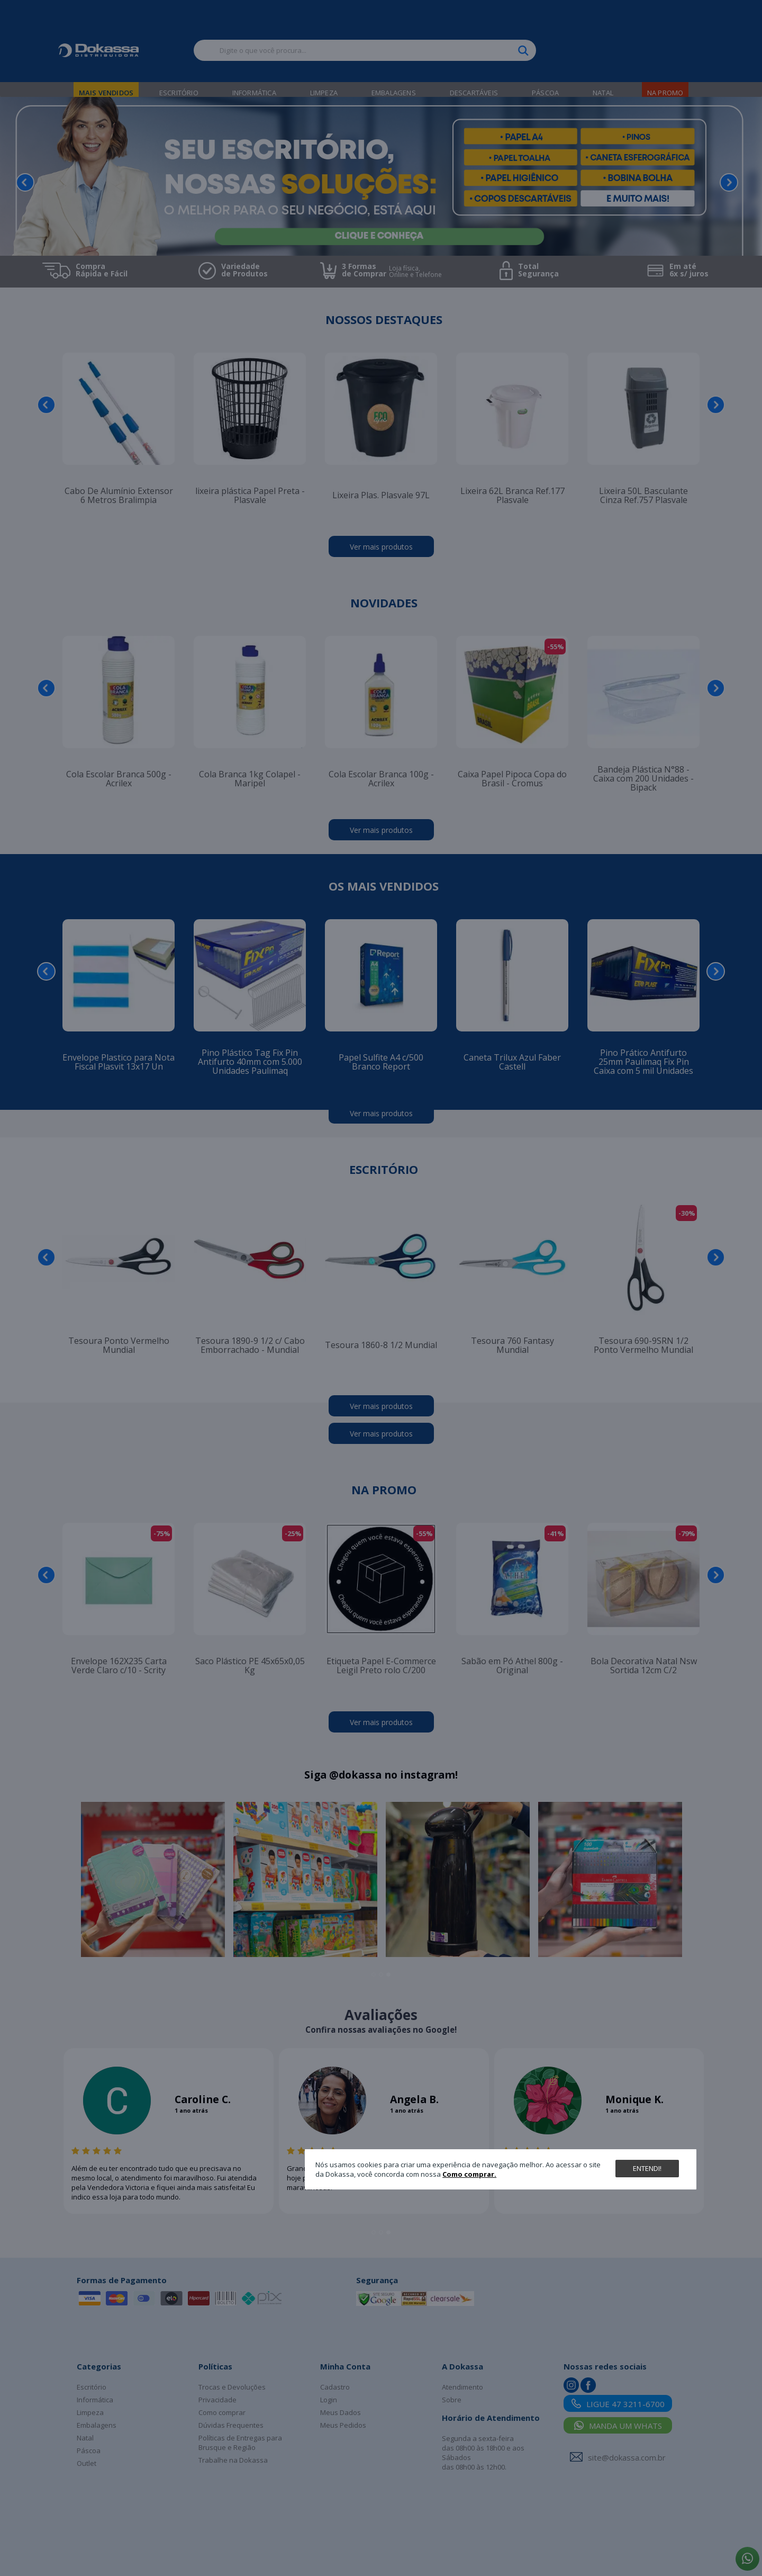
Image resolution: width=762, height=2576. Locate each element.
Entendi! (647, 2168)
